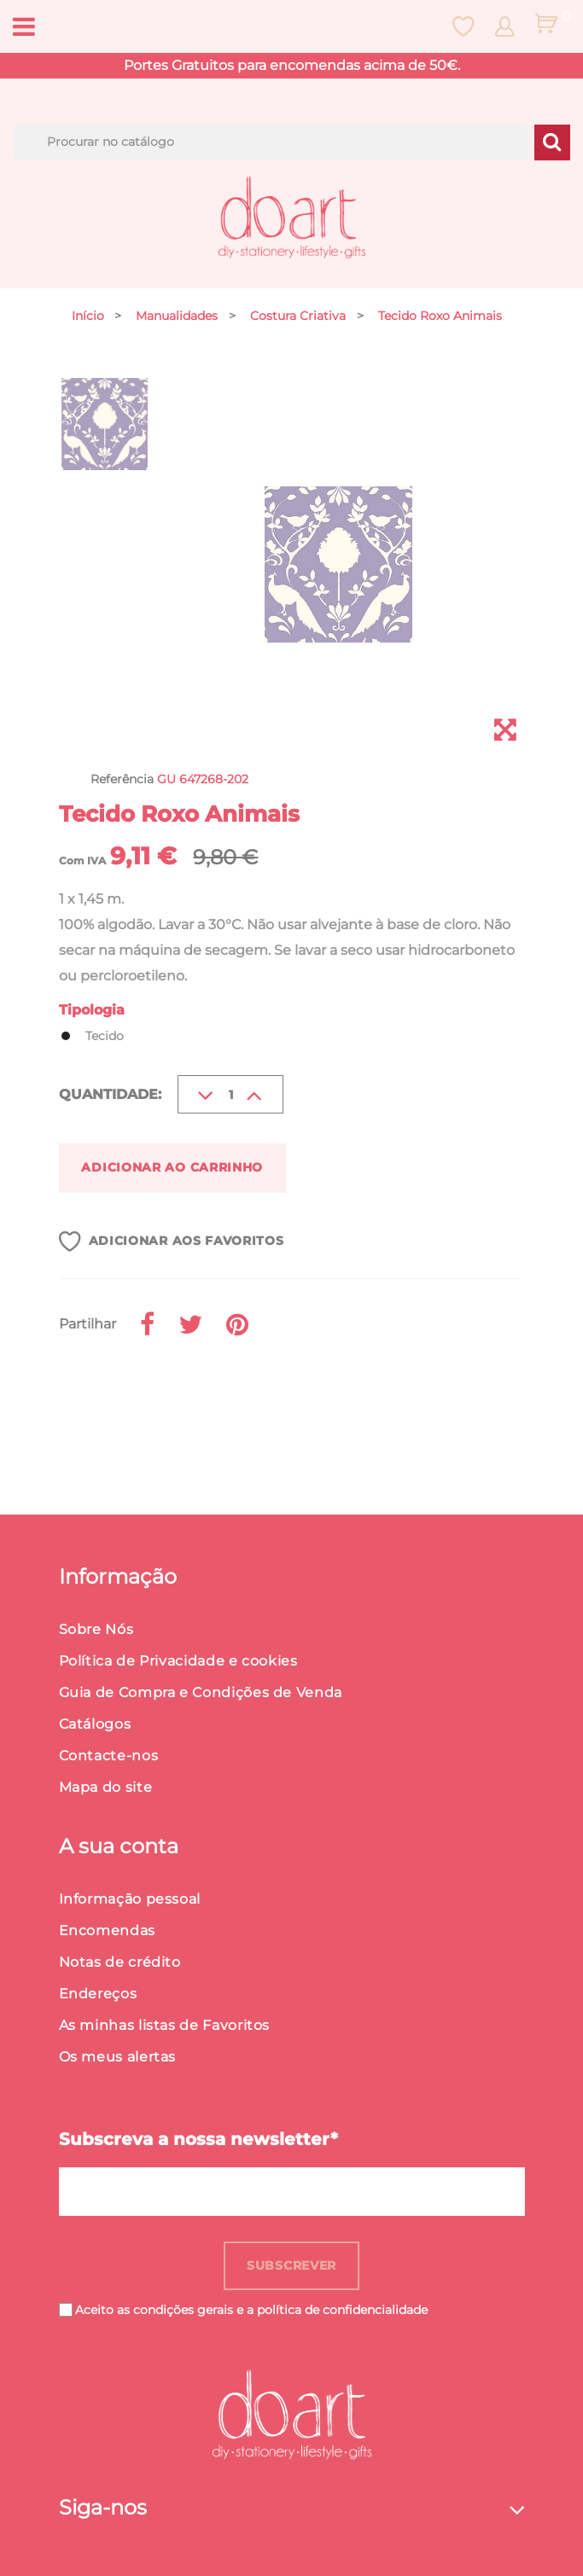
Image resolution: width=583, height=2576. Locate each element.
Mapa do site (106, 1787)
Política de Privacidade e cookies (178, 1661)
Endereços (98, 1994)
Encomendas (107, 1930)
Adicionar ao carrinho (172, 1167)
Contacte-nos (109, 1755)
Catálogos (95, 1724)
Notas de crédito (120, 1962)
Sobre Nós (96, 1629)
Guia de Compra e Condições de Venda (200, 1692)
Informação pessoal (130, 1899)
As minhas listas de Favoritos (165, 2025)
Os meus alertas (118, 2057)
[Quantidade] (230, 1094)
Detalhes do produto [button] (178, 1403)
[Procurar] (270, 142)
